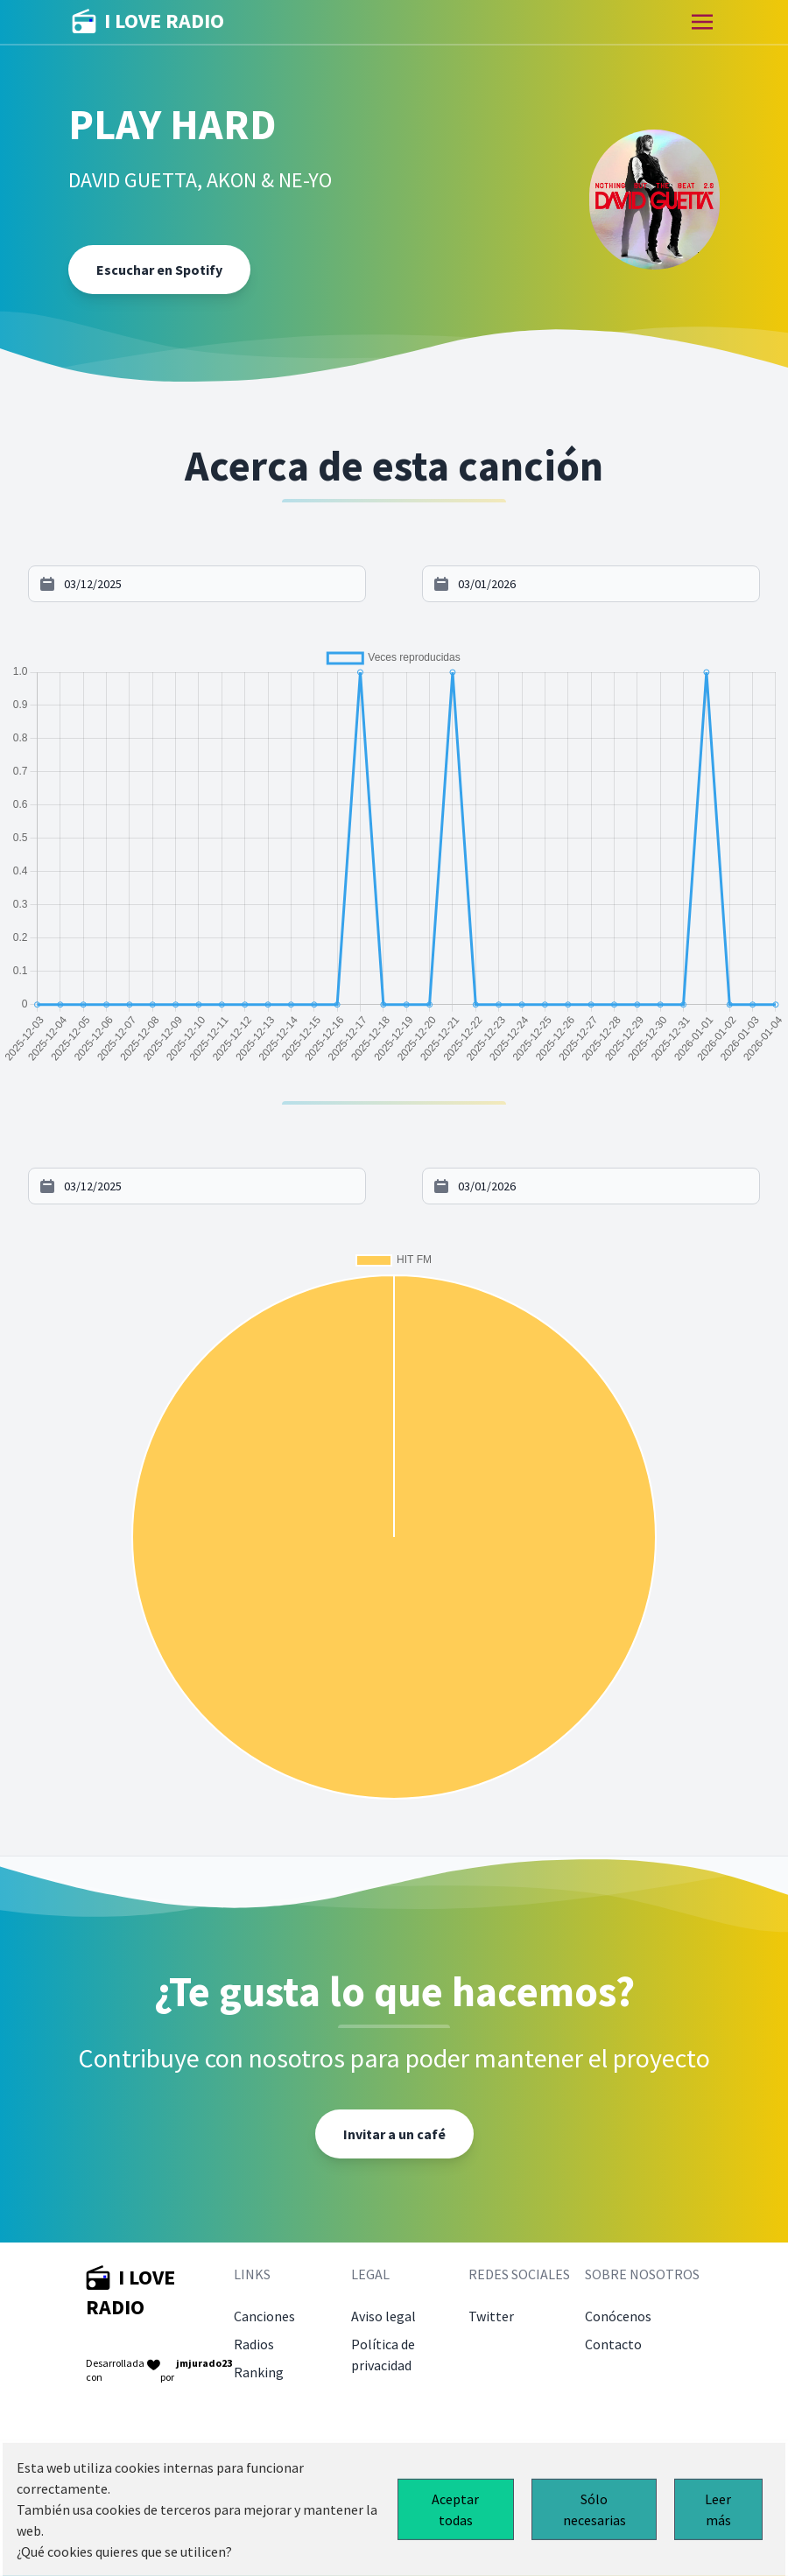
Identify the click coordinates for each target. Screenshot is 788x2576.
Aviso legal (383, 2316)
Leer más (718, 2509)
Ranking (259, 2372)
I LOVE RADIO (148, 22)
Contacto (613, 2344)
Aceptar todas (455, 2509)
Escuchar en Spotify (159, 269)
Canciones (264, 2316)
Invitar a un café (394, 2134)
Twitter (491, 2316)
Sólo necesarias (594, 2509)
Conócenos (618, 2316)
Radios (254, 2344)
